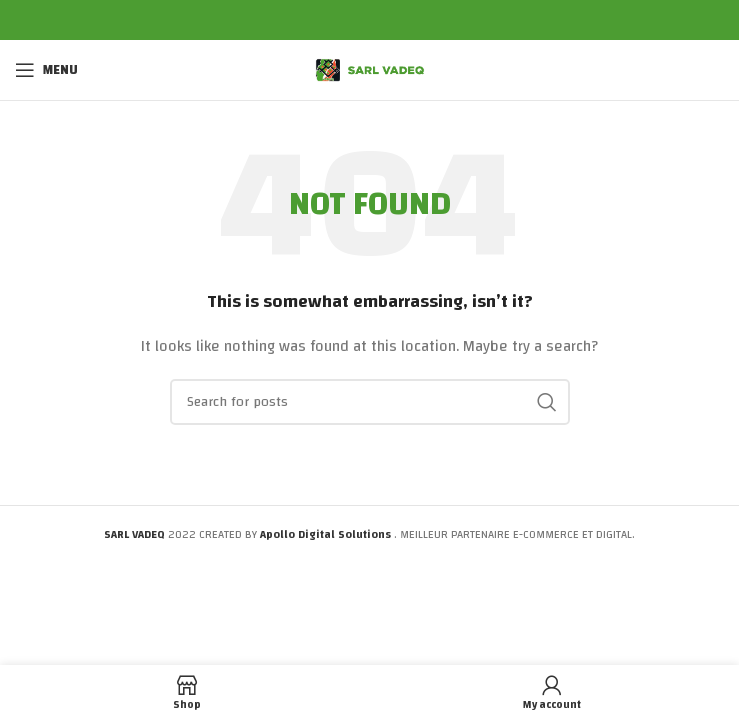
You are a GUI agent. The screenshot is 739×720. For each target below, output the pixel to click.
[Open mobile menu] (46, 70)
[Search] (370, 402)
